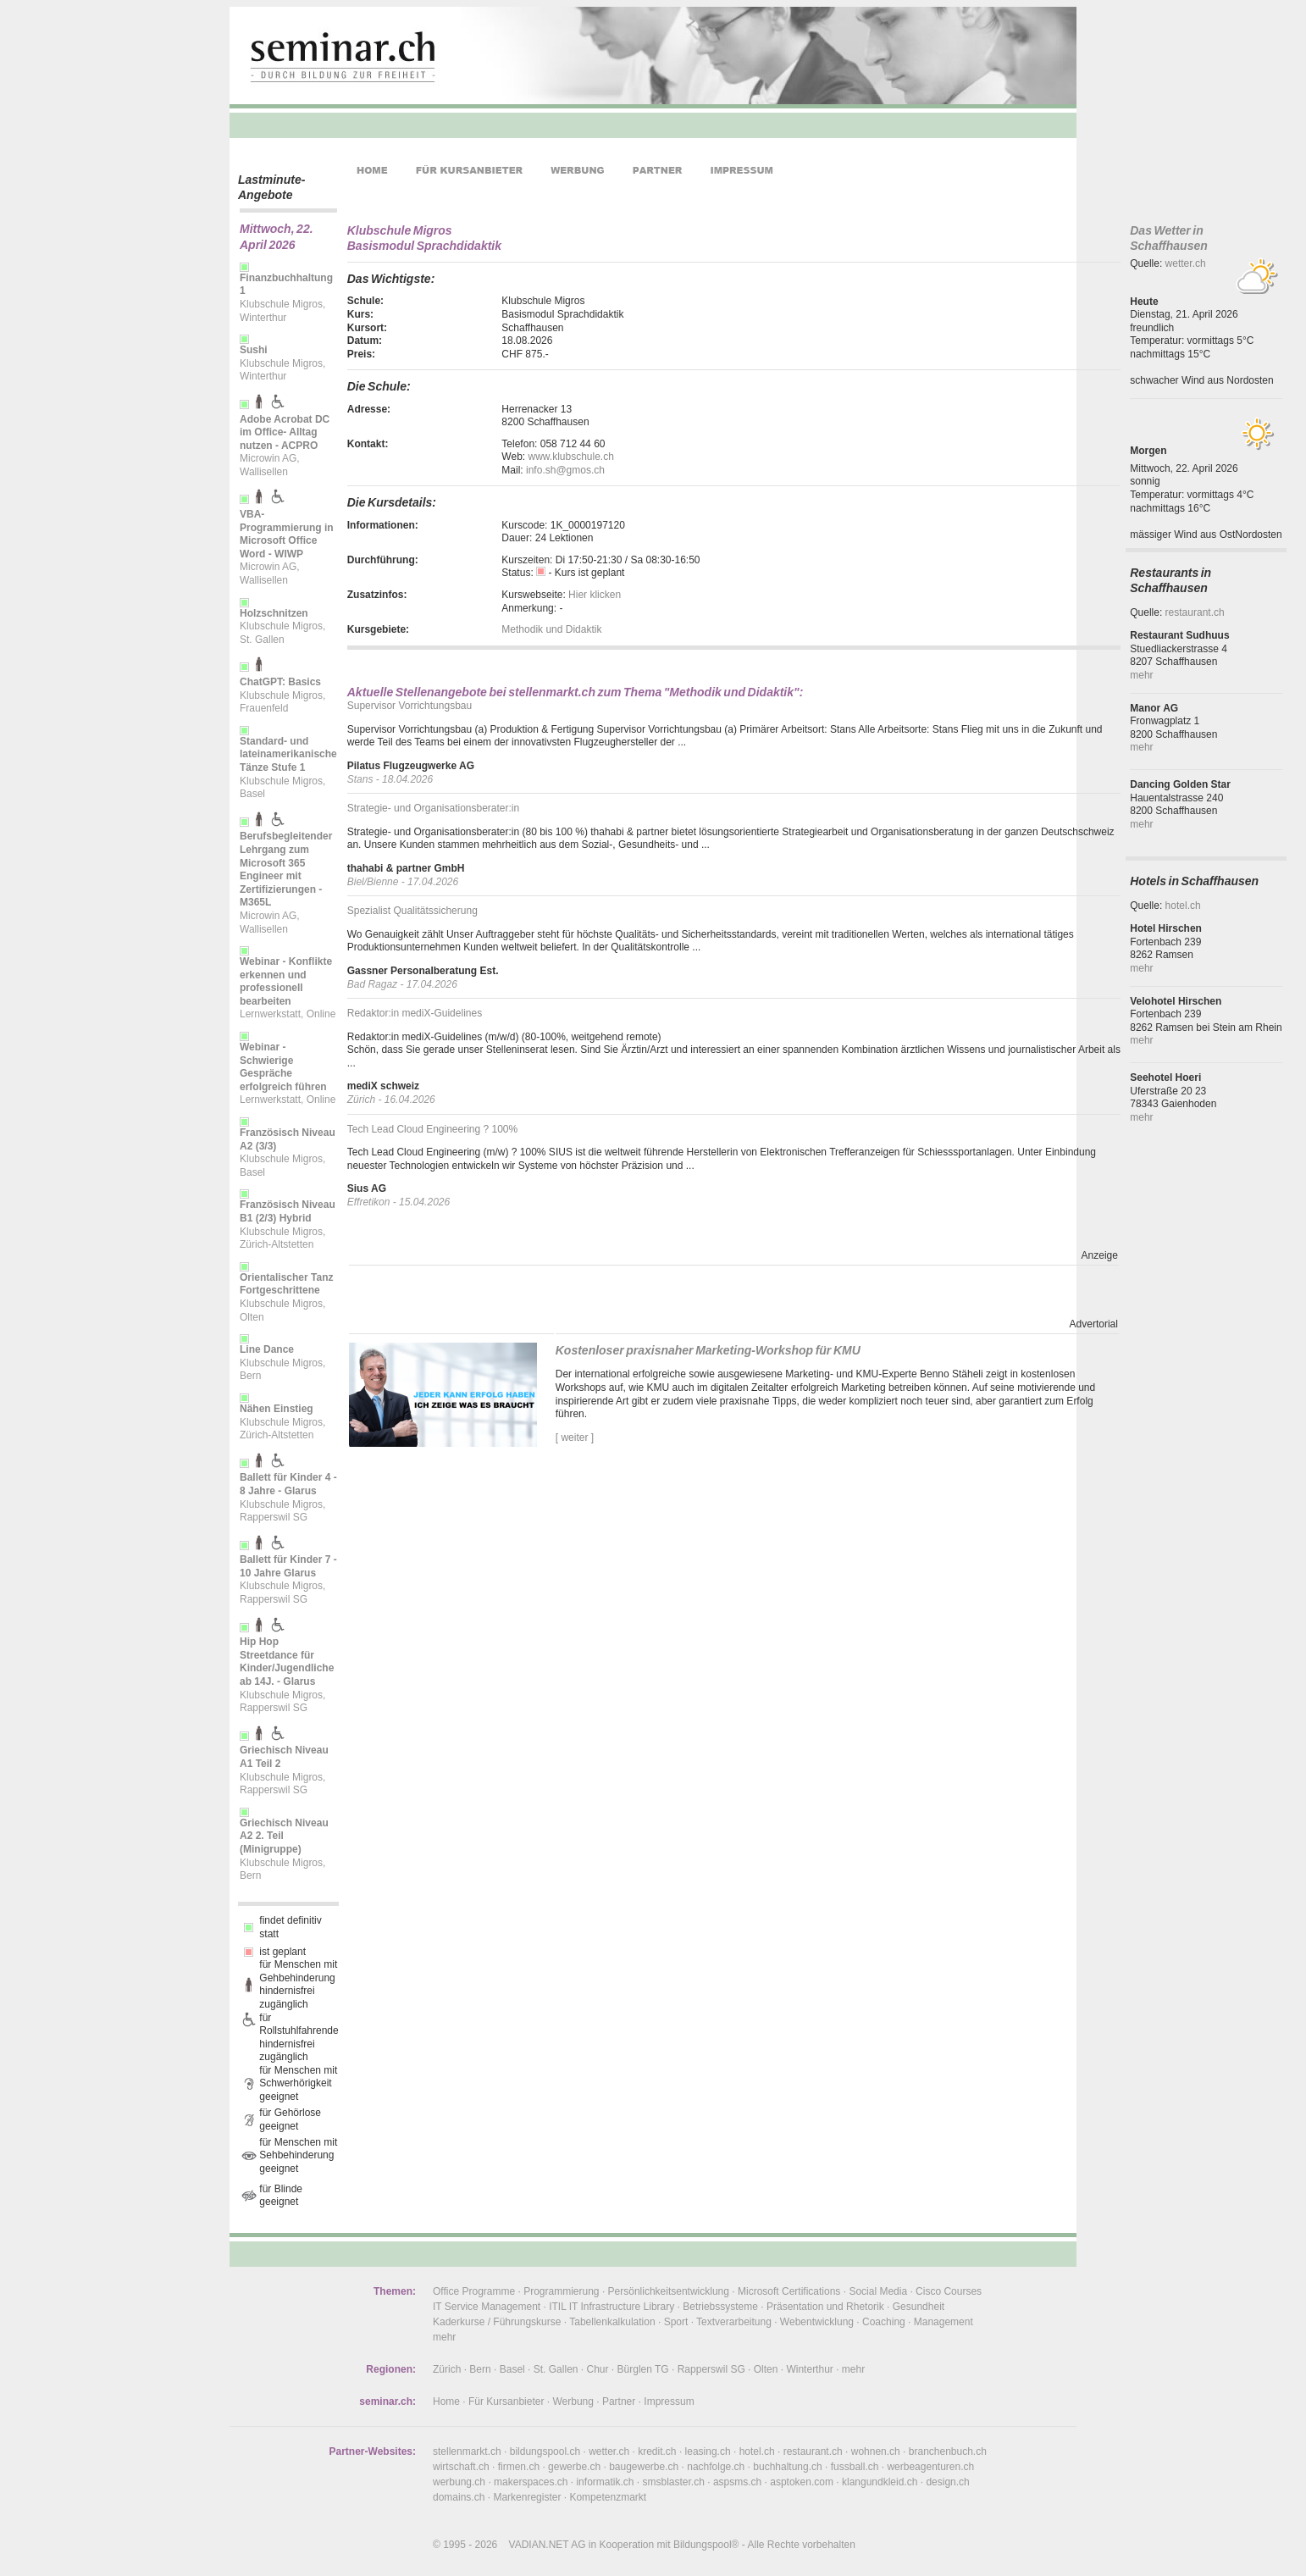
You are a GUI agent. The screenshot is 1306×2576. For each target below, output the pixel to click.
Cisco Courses (949, 2291)
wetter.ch (1185, 263)
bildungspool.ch (545, 2451)
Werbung (572, 2401)
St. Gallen (556, 2369)
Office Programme (474, 2291)
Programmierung (561, 2291)
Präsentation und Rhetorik (825, 2307)
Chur (598, 2369)
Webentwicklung (817, 2322)
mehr (1141, 675)
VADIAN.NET (539, 2545)
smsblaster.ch (674, 2482)
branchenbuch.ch (948, 2451)
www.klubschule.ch (570, 457)
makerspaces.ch (530, 2482)
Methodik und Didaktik (551, 629)
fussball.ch (855, 2467)
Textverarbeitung (734, 2322)
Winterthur (809, 2369)
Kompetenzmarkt (607, 2497)
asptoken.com (801, 2482)
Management (943, 2322)
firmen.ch (519, 2467)
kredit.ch (657, 2451)
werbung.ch (459, 2482)
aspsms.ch (737, 2482)
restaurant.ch (1195, 612)
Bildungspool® (706, 2545)
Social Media (878, 2291)
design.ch (947, 2482)
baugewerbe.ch (643, 2467)
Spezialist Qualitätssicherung (412, 911)
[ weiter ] (575, 1437)
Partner (618, 2401)
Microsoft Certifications (789, 2291)
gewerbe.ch (574, 2467)
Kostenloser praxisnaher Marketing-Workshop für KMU (708, 1350)
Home (446, 2401)
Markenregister (527, 2497)
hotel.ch (1183, 905)
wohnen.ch (875, 2451)
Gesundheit (918, 2307)
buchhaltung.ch (787, 2467)
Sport (676, 2322)
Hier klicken (594, 595)
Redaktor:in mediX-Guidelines (414, 1013)
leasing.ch (708, 2451)
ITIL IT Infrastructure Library (611, 2307)
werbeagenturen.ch (930, 2467)
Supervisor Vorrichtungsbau (409, 706)
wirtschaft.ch (461, 2467)
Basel (512, 2369)
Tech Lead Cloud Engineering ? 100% (432, 1129)
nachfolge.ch (715, 2467)
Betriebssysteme (720, 2307)
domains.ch (458, 2497)
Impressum (669, 2401)
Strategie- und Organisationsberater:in (433, 808)
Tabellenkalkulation (612, 2322)
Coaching (883, 2322)
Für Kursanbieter (506, 2401)
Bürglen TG (643, 2369)
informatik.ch (605, 2482)
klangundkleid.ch (879, 2482)
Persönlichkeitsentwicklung (668, 2291)
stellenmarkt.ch (467, 2451)
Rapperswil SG (711, 2369)
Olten (766, 2369)
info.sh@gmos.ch (565, 470)
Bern (479, 2369)
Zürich (447, 2369)
